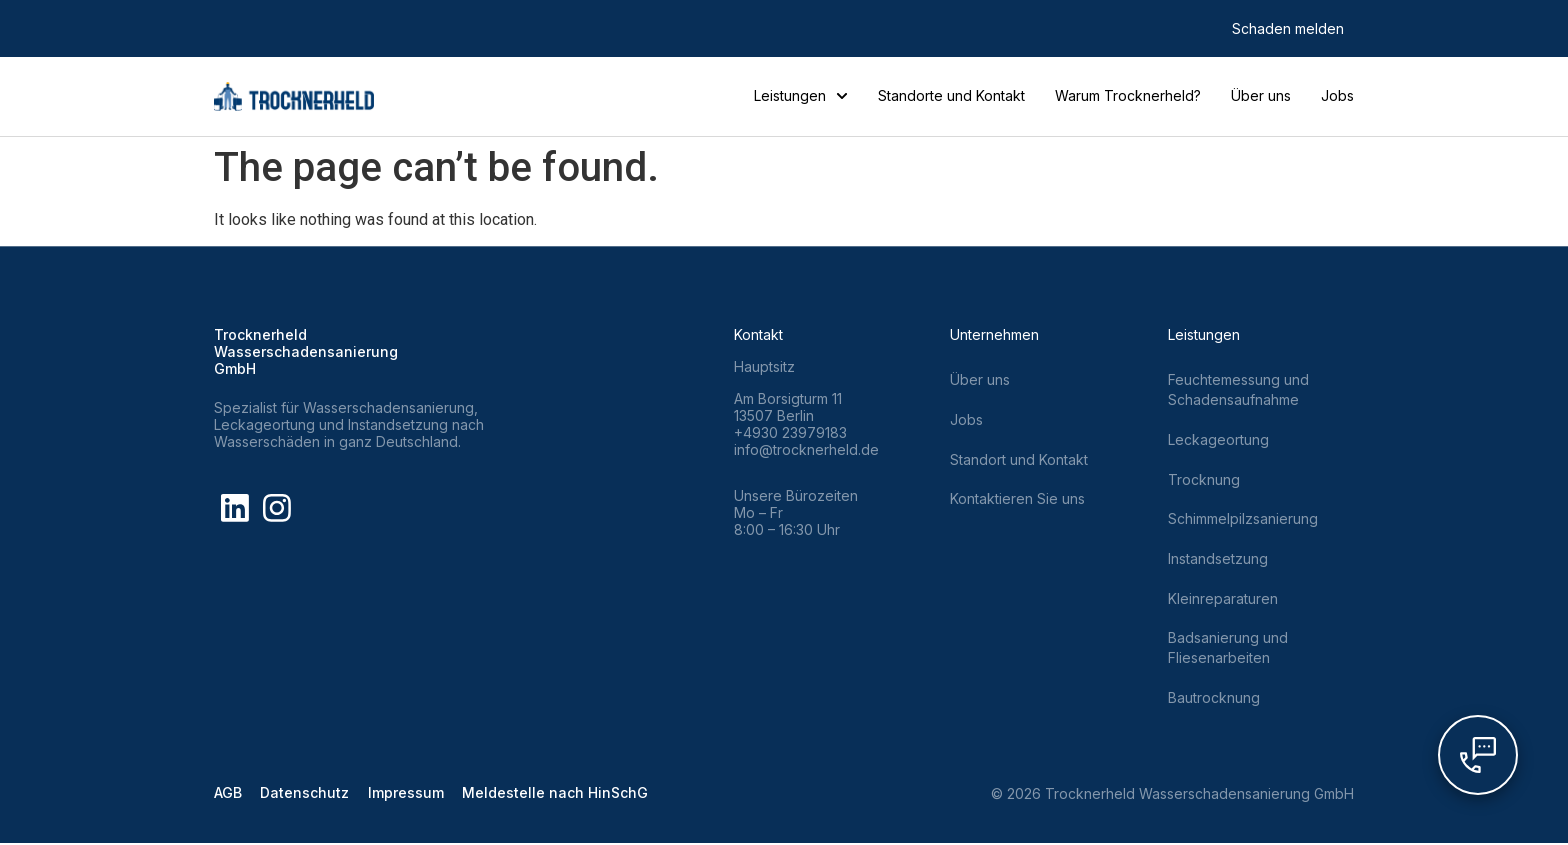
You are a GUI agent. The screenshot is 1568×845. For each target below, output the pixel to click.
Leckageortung (1218, 439)
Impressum (409, 795)
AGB (228, 795)
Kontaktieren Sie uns (1017, 499)
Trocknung (1204, 479)
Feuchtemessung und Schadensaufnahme (1238, 389)
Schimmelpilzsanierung (1243, 519)
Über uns (1261, 96)
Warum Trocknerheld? (1128, 96)
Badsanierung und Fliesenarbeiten (1228, 649)
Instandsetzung (1218, 559)
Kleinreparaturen (1223, 599)
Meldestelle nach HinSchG (560, 795)
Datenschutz (306, 795)
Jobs (1337, 96)
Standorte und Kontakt (951, 96)
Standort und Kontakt (1019, 459)
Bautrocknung (1214, 699)
